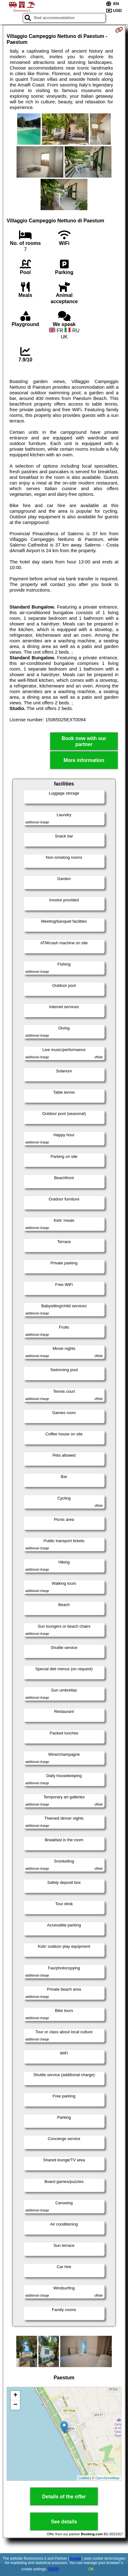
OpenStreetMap (107, 2478)
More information (83, 760)
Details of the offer (64, 2496)
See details (64, 2521)
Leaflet (84, 2478)
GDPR (53, 2569)
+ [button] (15, 2395)
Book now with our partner (84, 741)
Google (75, 2558)
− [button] (15, 2405)
